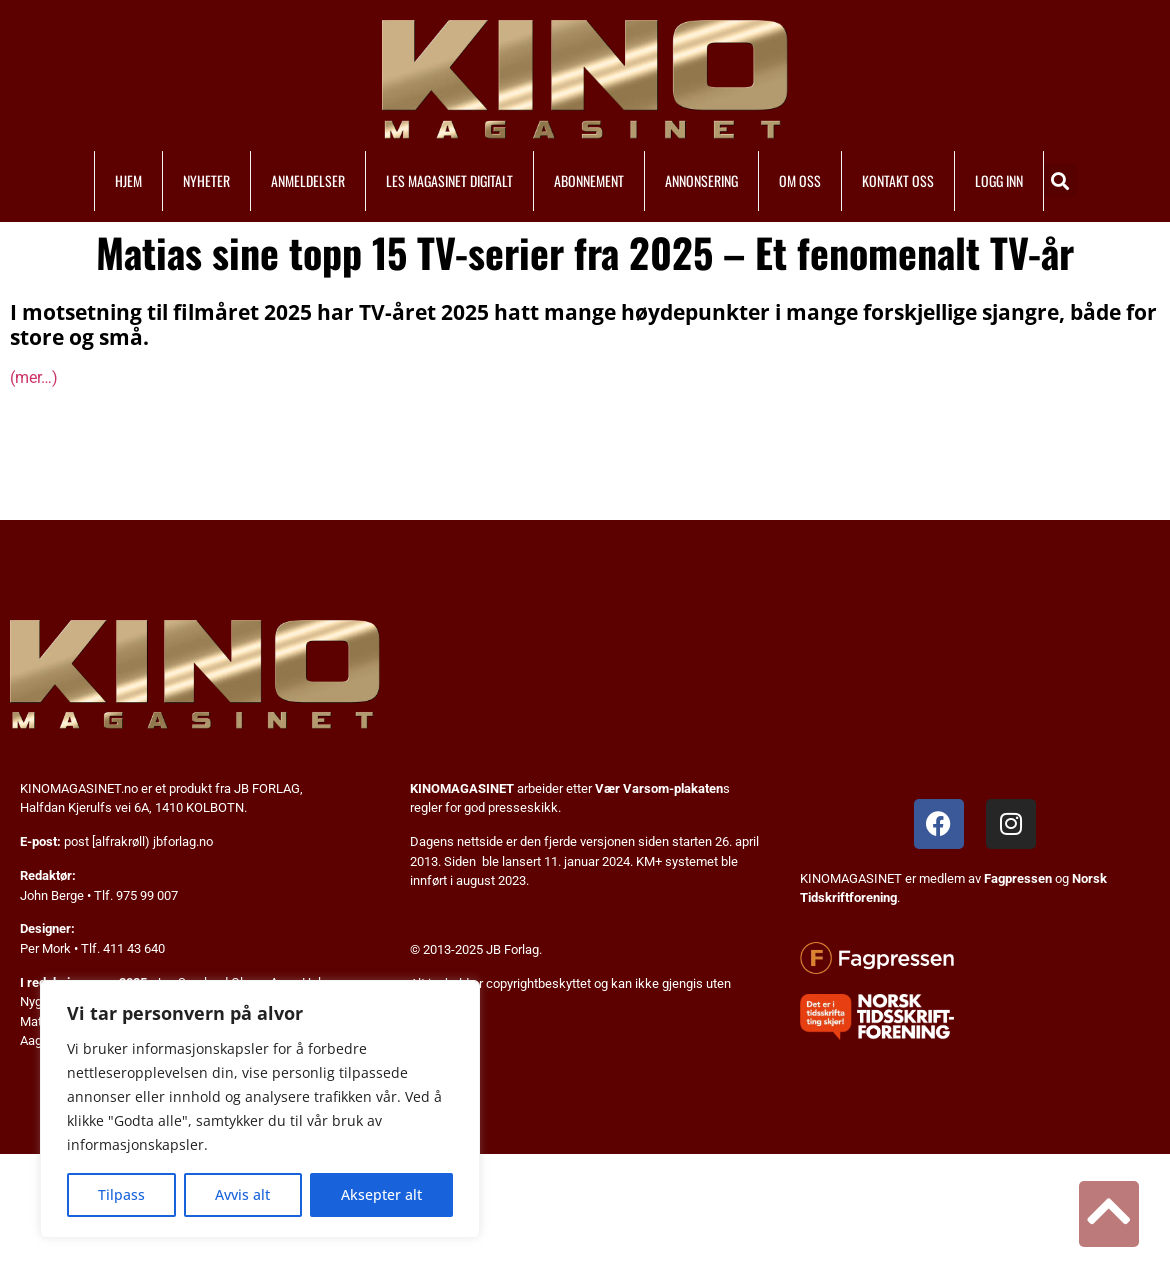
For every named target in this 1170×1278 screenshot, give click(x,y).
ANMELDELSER (308, 180)
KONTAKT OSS (898, 180)
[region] (260, 1109)
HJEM (128, 180)
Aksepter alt (381, 1194)
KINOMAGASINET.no (79, 788)
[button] (1060, 180)
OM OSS (800, 180)
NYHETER (206, 180)
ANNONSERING (701, 180)
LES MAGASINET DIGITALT (449, 180)
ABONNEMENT (589, 180)
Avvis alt (242, 1194)
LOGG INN (999, 180)
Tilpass (121, 1194)
